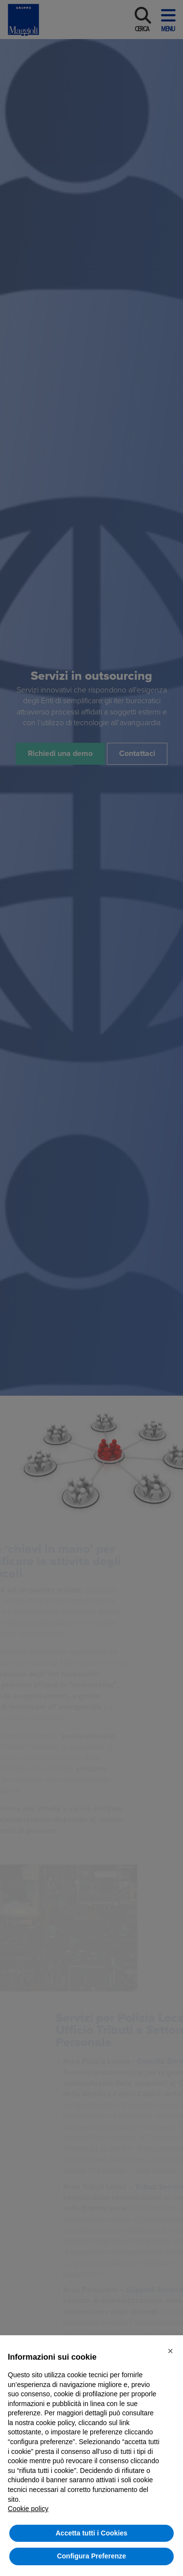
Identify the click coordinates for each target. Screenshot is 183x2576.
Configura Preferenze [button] (91, 2556)
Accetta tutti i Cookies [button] (91, 2533)
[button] (170, 2351)
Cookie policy (28, 2509)
